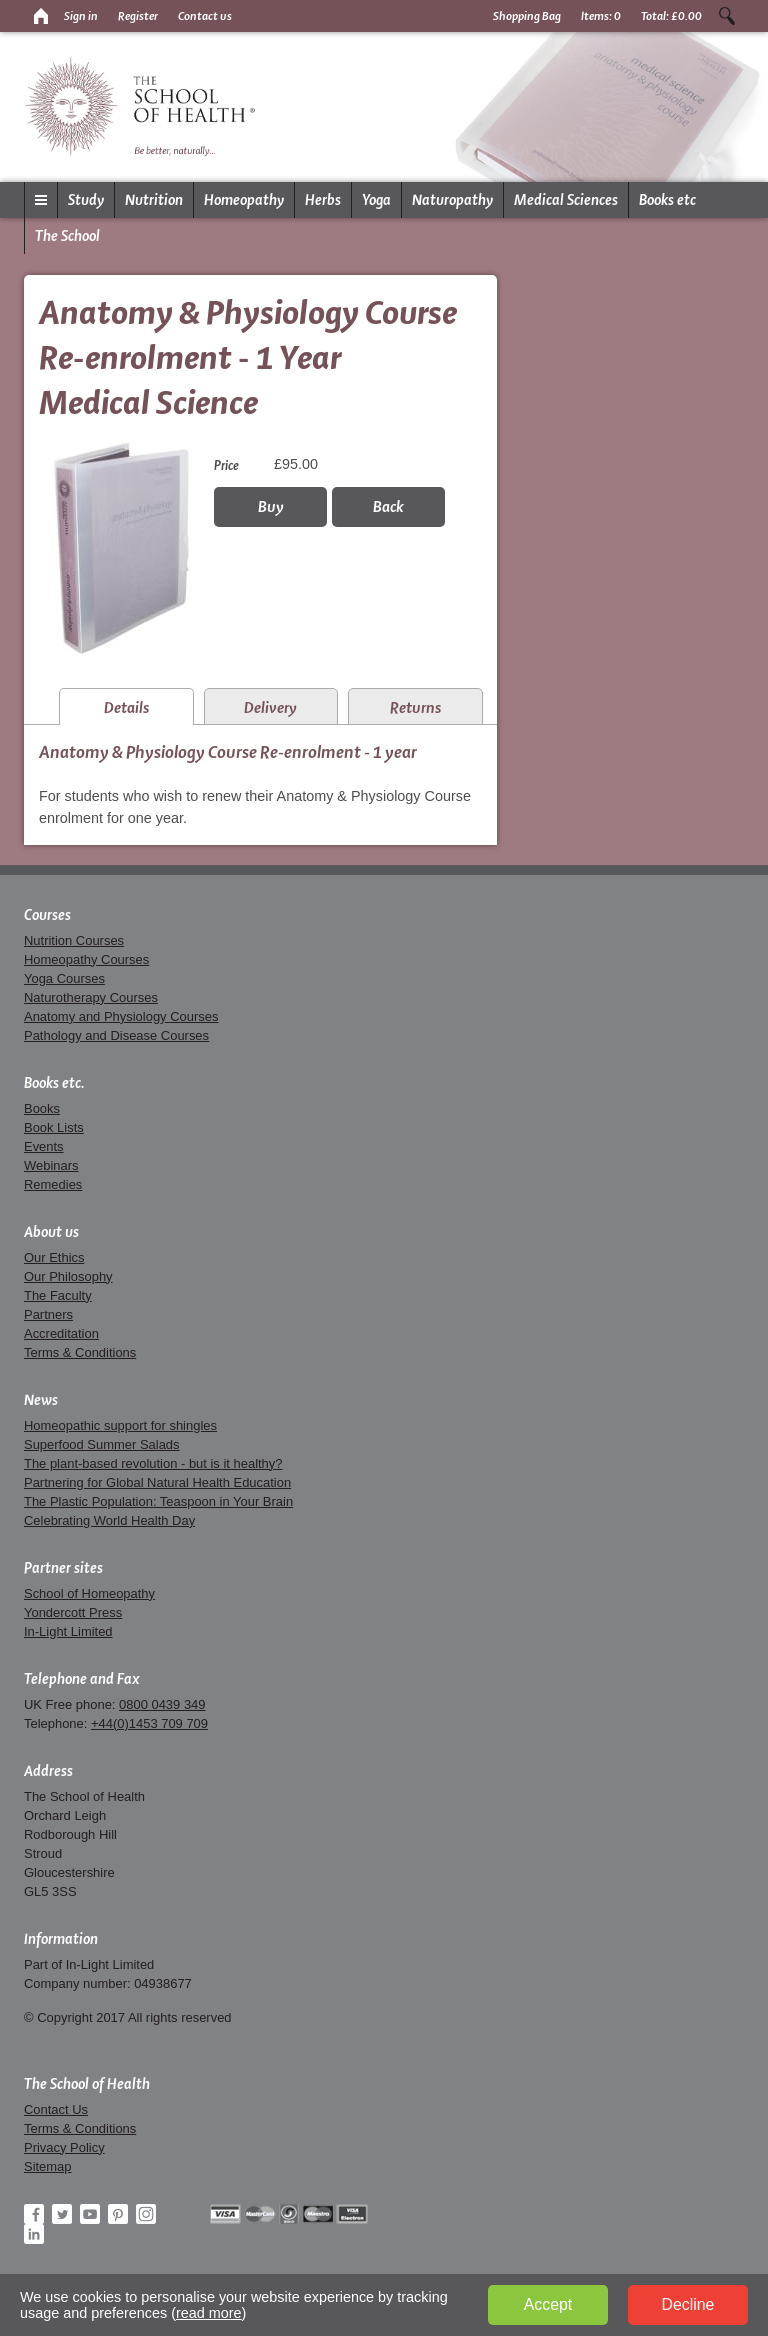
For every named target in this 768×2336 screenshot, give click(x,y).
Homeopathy (244, 200)
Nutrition (154, 200)
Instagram (146, 2214)
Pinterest (118, 2214)
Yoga (376, 200)
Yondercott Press (73, 1612)
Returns (415, 707)
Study (86, 200)
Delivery (270, 707)
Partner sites (63, 1568)
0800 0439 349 (162, 1704)
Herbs (323, 200)
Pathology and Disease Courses (116, 1035)
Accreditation (61, 1333)
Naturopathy (452, 200)
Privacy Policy (64, 2147)
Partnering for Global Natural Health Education (157, 1482)
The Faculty (58, 1295)
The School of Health (87, 2084)
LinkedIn (34, 2234)
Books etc (667, 200)
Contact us (205, 16)
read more (209, 2313)
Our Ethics (54, 1257)
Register (138, 16)
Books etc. (54, 1083)
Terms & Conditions (80, 1352)
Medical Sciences (566, 200)
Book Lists (54, 1127)
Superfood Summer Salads (102, 1444)
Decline (688, 2304)
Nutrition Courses (74, 940)
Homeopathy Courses (86, 959)
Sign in (81, 16)
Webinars (51, 1165)
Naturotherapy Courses (91, 997)
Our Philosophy (68, 1276)
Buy (271, 506)
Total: (671, 16)
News (41, 1400)
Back (388, 506)
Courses (47, 915)
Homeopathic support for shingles (120, 1425)
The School (67, 236)
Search (727, 16)
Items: (601, 16)
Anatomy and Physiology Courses (121, 1016)
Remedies (53, 1184)
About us (51, 1232)
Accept (548, 2304)
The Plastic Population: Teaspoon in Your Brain (158, 1501)
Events (44, 1146)
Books (42, 1108)
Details (126, 707)
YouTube (90, 2214)
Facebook (34, 2214)
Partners (48, 1314)
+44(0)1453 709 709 (149, 1723)
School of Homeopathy (89, 1593)
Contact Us (56, 2109)
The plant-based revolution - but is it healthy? (153, 1463)
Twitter (62, 2214)
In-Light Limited (68, 1631)
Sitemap (48, 2166)
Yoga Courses (64, 978)
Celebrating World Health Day (109, 1520)
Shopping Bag (527, 16)
